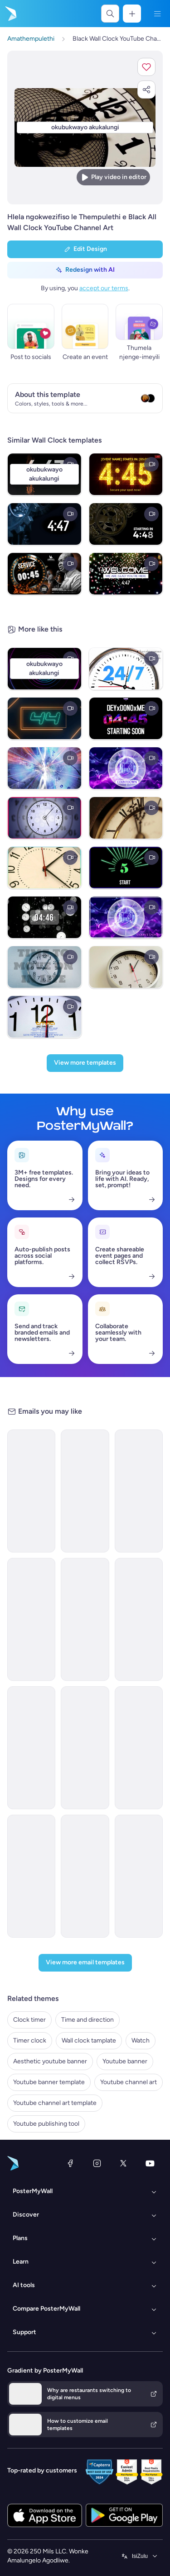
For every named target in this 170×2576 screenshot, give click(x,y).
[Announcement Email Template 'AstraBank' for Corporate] (139, 1876)
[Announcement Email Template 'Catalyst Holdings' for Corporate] (85, 1491)
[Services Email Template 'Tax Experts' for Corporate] (31, 1876)
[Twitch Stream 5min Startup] (126, 718)
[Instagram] (97, 2163)
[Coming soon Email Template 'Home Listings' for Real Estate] (85, 1876)
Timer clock (29, 2040)
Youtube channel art (128, 2082)
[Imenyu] (157, 13)
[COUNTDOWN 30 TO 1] (126, 917)
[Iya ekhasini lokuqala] (10, 14)
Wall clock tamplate (89, 2040)
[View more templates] (85, 1063)
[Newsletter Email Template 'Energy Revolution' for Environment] (31, 1491)
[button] (146, 67)
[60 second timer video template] (44, 718)
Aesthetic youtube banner (50, 2061)
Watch (140, 2040)
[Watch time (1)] (126, 668)
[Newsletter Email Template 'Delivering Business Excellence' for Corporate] (139, 1619)
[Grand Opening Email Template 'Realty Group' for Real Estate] (31, 1747)
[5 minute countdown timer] (126, 524)
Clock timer (29, 2020)
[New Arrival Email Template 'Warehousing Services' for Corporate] (31, 1619)
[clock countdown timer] (44, 917)
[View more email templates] (85, 1963)
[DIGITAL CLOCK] (44, 768)
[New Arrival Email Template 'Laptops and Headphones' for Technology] (85, 1747)
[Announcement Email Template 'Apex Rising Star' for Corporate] (139, 1747)
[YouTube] (150, 2163)
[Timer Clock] (44, 867)
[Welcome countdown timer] (126, 573)
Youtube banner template (49, 2082)
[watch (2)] (44, 1017)
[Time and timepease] (44, 818)
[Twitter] (123, 2163)
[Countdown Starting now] (126, 768)
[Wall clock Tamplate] (126, 967)
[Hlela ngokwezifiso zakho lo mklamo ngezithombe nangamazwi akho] (85, 127)
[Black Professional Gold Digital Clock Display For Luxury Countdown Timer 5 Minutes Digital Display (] (126, 474)
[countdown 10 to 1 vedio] (126, 867)
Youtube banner (124, 2061)
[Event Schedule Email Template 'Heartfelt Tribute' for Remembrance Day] (85, 1619)
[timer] (44, 524)
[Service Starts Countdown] (44, 573)
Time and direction (87, 2020)
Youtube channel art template (55, 2103)
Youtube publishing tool (46, 2124)
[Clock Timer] (126, 818)
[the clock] (44, 967)
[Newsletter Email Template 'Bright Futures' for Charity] (139, 1491)
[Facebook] (70, 2163)
